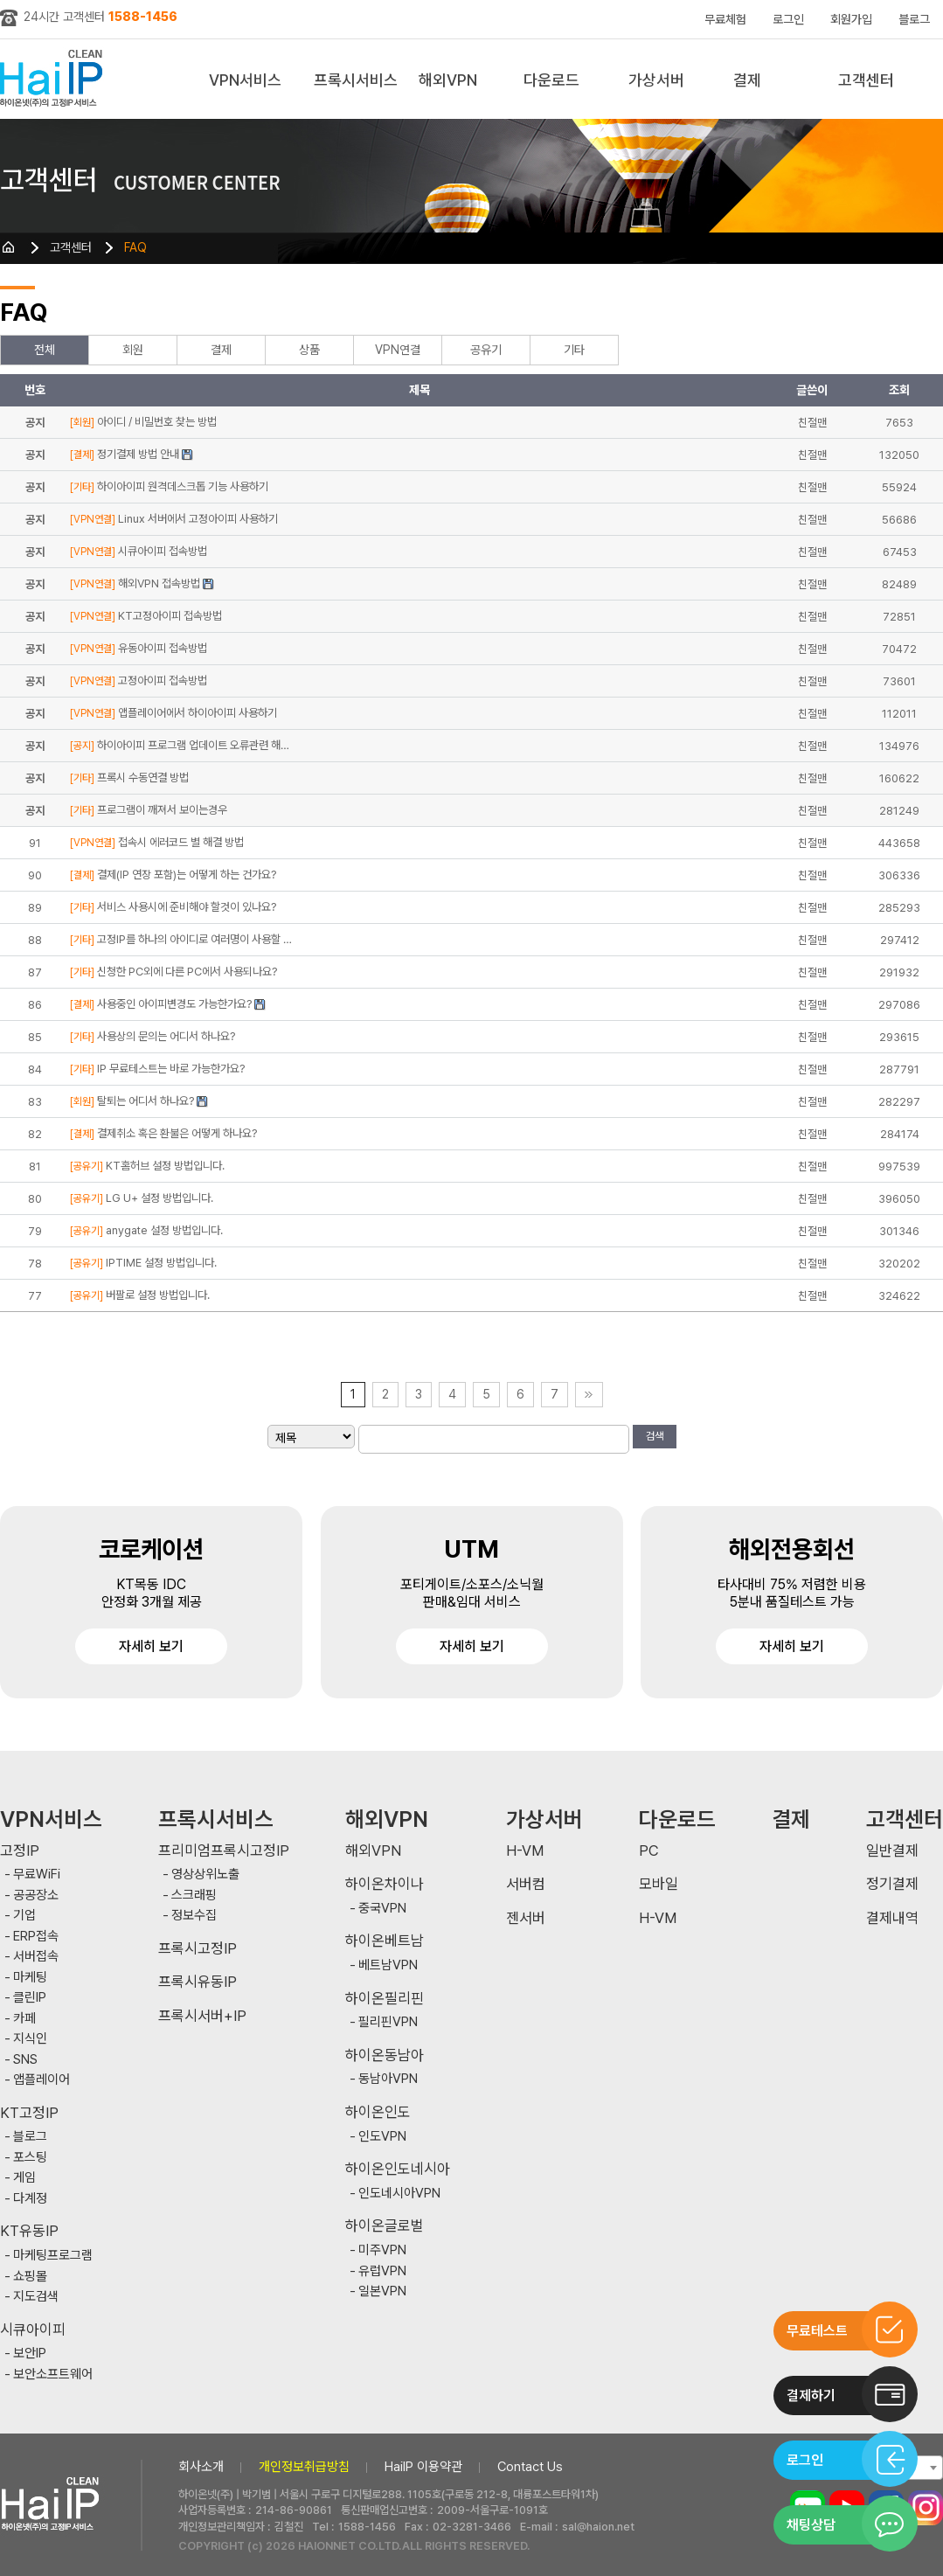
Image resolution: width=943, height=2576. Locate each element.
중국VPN (382, 1908)
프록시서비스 (356, 80)
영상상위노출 (205, 1874)
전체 (44, 350)
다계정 (30, 2198)
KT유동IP (29, 2231)
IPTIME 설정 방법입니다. (161, 1262)
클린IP (29, 1997)
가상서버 (656, 80)
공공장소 (36, 1895)
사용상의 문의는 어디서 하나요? (166, 1036)
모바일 (658, 1884)
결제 (747, 80)
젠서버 (525, 1918)
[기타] (82, 487)
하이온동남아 (384, 2055)
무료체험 (725, 19)
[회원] (82, 422)
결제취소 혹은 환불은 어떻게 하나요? (177, 1133)
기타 (574, 350)
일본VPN (382, 2291)
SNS (25, 2059)
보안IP (29, 2353)
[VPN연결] (92, 519)
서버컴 (525, 1884)
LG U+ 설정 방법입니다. (159, 1198)
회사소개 (201, 2467)
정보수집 (194, 1915)
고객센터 (866, 80)
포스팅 (30, 2157)
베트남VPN (388, 1965)
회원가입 (851, 19)
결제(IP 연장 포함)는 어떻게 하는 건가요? (186, 874)
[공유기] (86, 1166)
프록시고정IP (197, 1949)
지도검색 (36, 2296)
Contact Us (530, 2467)
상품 (309, 350)
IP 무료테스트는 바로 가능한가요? (171, 1068)
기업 (24, 1915)
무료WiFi (36, 1874)
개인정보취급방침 (304, 2467)
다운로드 (551, 80)
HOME (8, 247)
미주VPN (382, 2250)
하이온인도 (378, 2112)
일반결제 (892, 1851)
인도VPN (382, 2136)
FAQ (135, 247)
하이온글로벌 (384, 2226)
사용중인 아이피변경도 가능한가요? (174, 1003)
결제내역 (892, 1918)
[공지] (82, 745)
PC (649, 1851)
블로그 (914, 19)
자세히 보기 (151, 1646)
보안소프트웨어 (53, 2374)
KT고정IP (29, 2113)
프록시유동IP (197, 1982)
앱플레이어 (41, 2080)
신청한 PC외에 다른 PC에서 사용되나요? (187, 971)
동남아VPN (388, 2079)
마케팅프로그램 (53, 2255)
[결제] (82, 454)
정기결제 (892, 1884)
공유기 (486, 350)
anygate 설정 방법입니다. (164, 1230)
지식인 (30, 2038)
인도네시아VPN (399, 2193)
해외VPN (448, 80)
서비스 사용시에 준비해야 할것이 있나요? (186, 906)
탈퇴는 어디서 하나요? (145, 1100)
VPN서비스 (245, 80)
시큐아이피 (33, 2330)
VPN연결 (397, 350)
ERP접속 (36, 1936)
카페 (24, 2018)
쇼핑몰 (30, 2276)
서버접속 (36, 1956)
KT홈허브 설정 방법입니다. (165, 1165)
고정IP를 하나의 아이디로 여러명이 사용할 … (194, 939)
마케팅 (30, 1977)
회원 (132, 350)
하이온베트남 (384, 1941)
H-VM (525, 1851)
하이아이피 (54, 79)
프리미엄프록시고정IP (223, 1851)
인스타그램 (925, 2507)
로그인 (788, 19)
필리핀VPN (388, 2022)
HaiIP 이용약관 (423, 2467)
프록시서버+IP (202, 2016)
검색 (654, 1436)
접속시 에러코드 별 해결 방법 (181, 842)
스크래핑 (194, 1895)
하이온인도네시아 (397, 2169)
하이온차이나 (384, 1884)
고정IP (19, 1851)
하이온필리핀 (384, 1998)
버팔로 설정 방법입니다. (158, 1295)
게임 (24, 2177)
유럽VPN (382, 2271)
